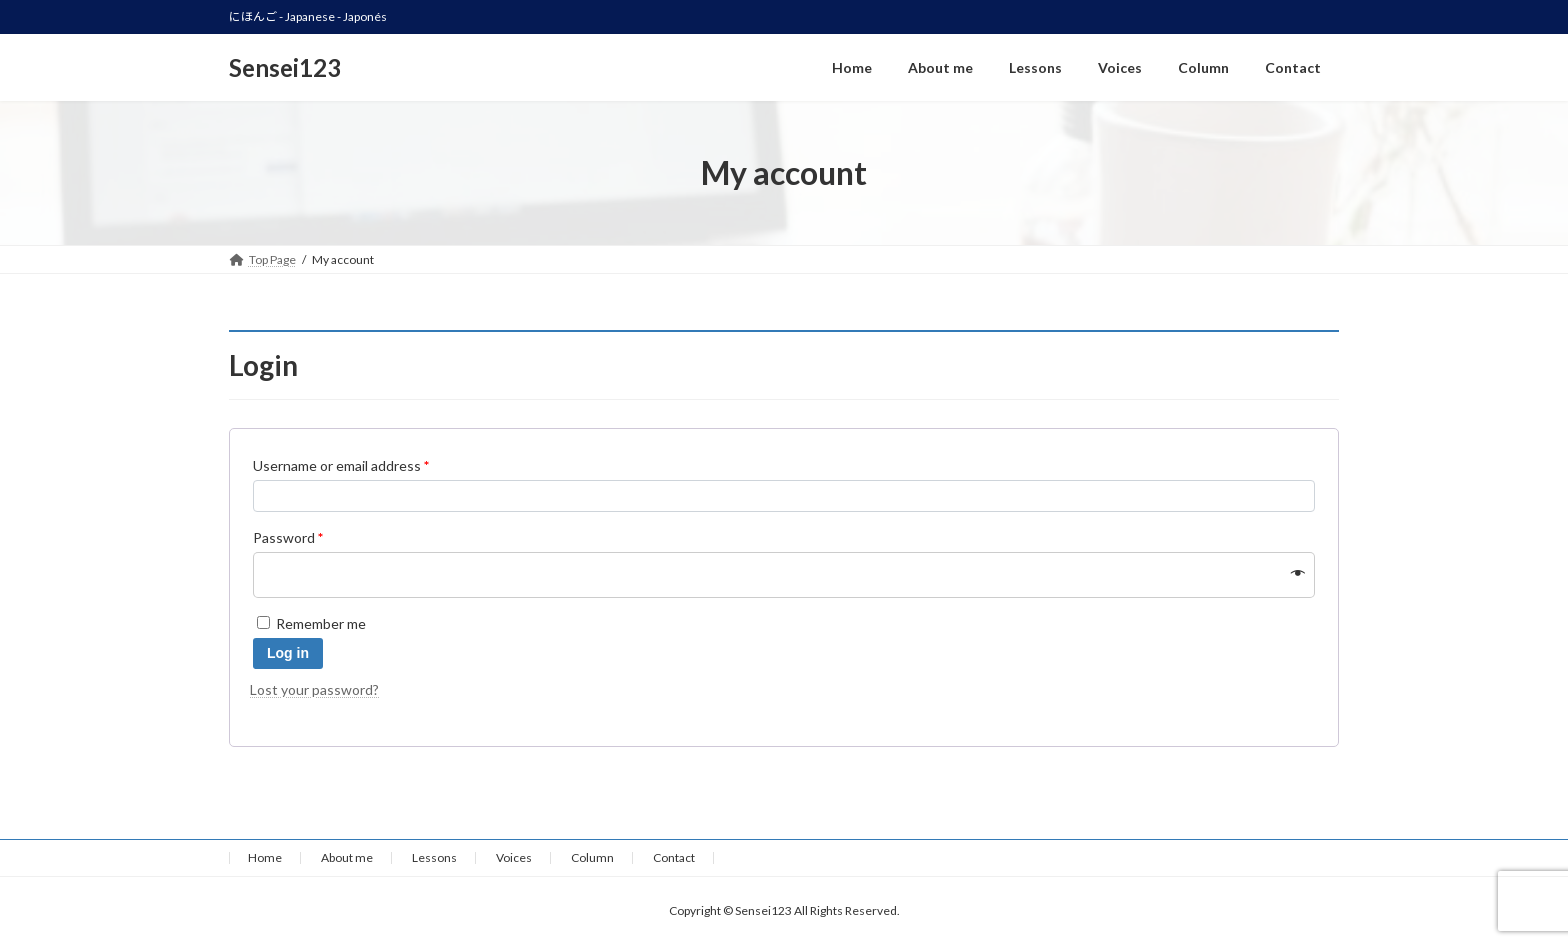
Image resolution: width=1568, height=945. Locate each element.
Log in (288, 653)
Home (265, 857)
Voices (514, 857)
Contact (674, 857)
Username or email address (341, 465)
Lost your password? (314, 689)
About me (347, 857)
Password (288, 537)
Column (592, 857)
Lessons (434, 857)
